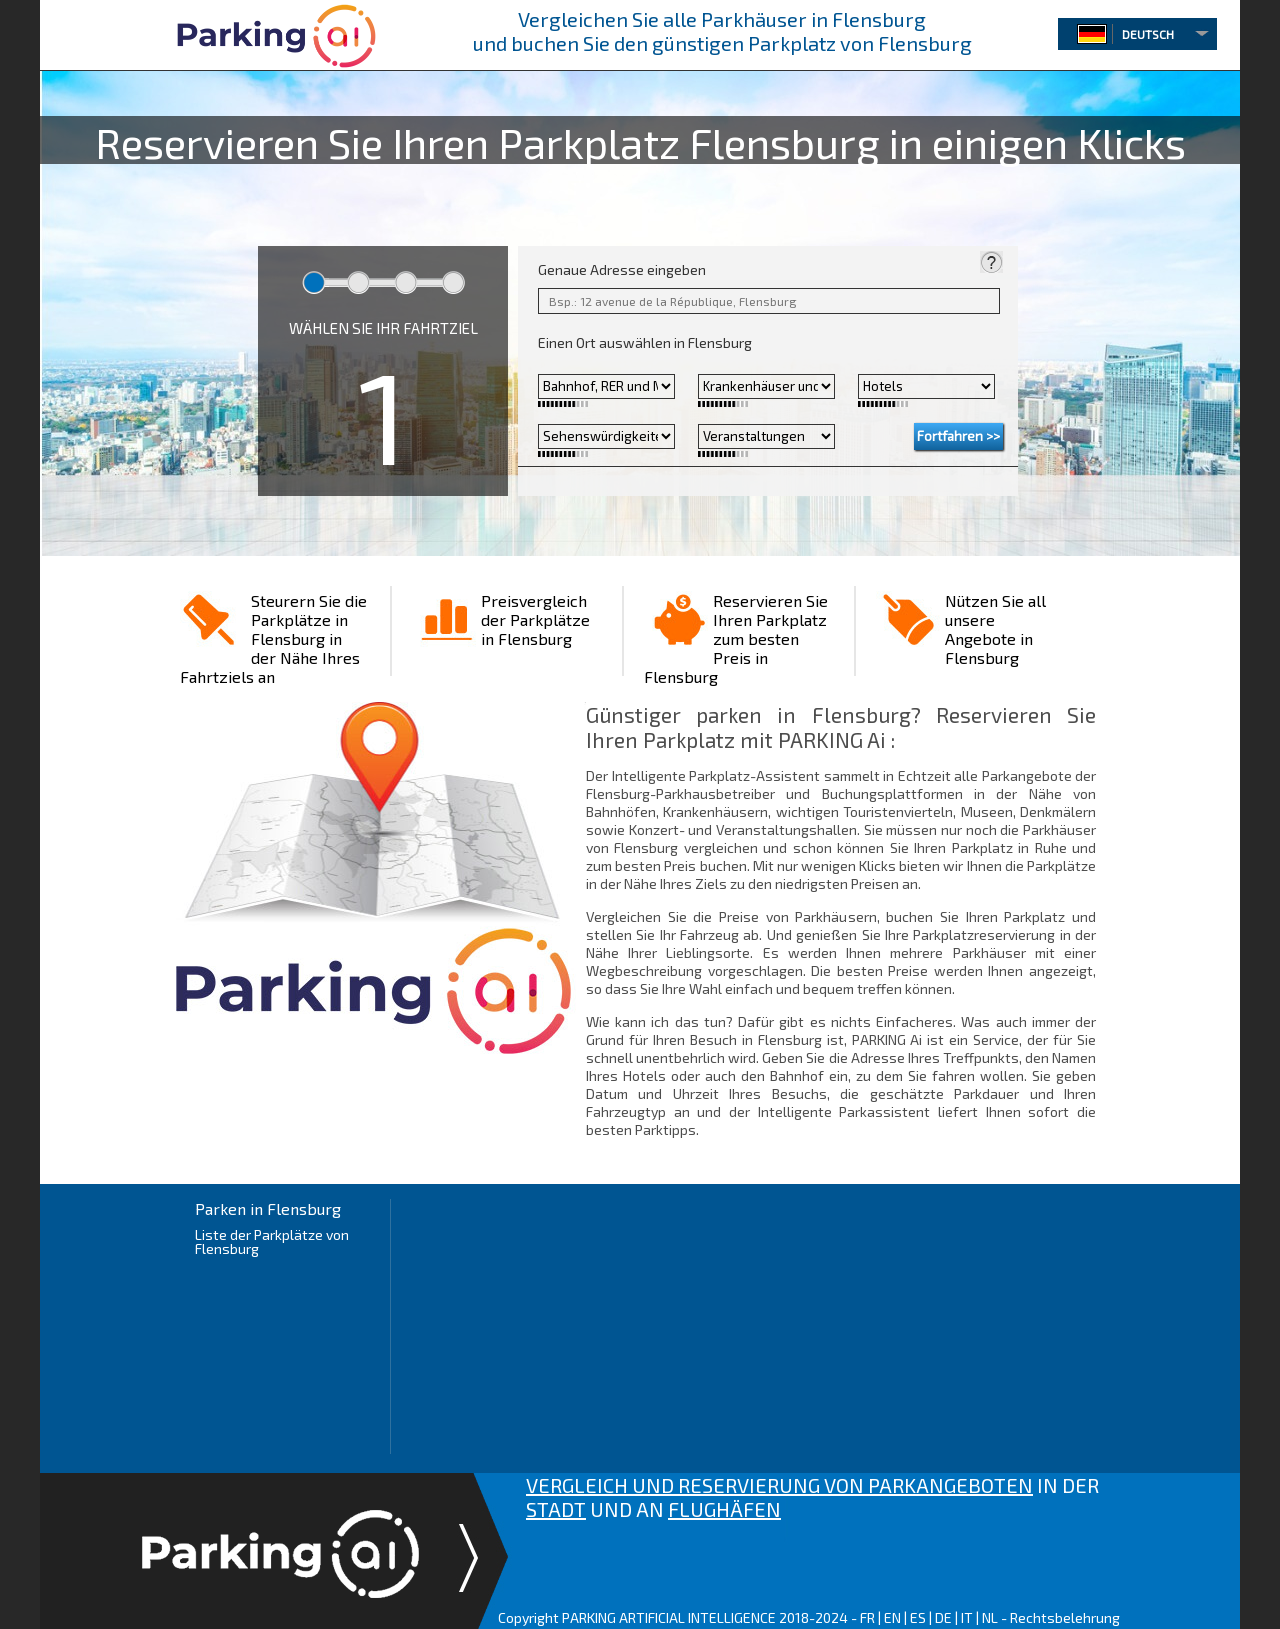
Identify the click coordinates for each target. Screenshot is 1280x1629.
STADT (556, 1509)
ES (918, 1617)
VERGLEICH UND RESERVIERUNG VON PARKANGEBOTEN (779, 1485)
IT (967, 1617)
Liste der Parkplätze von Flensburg (272, 1241)
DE (943, 1617)
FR (867, 1617)
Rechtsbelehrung (1065, 1617)
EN (892, 1617)
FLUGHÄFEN (724, 1509)
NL (990, 1617)
